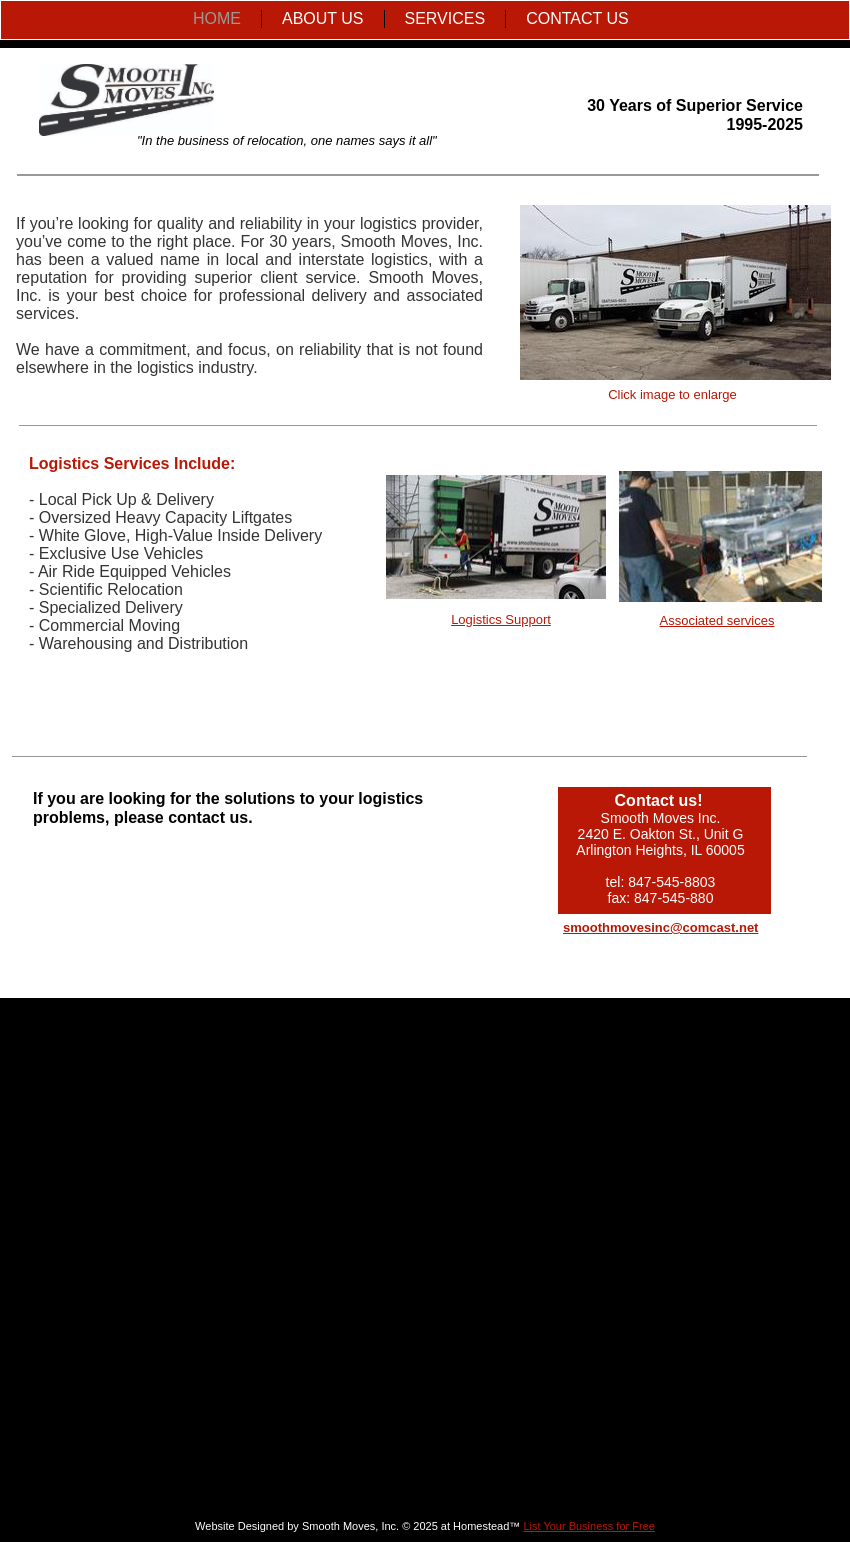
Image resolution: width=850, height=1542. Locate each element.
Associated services (717, 620)
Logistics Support (501, 619)
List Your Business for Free (588, 1526)
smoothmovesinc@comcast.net (660, 927)
